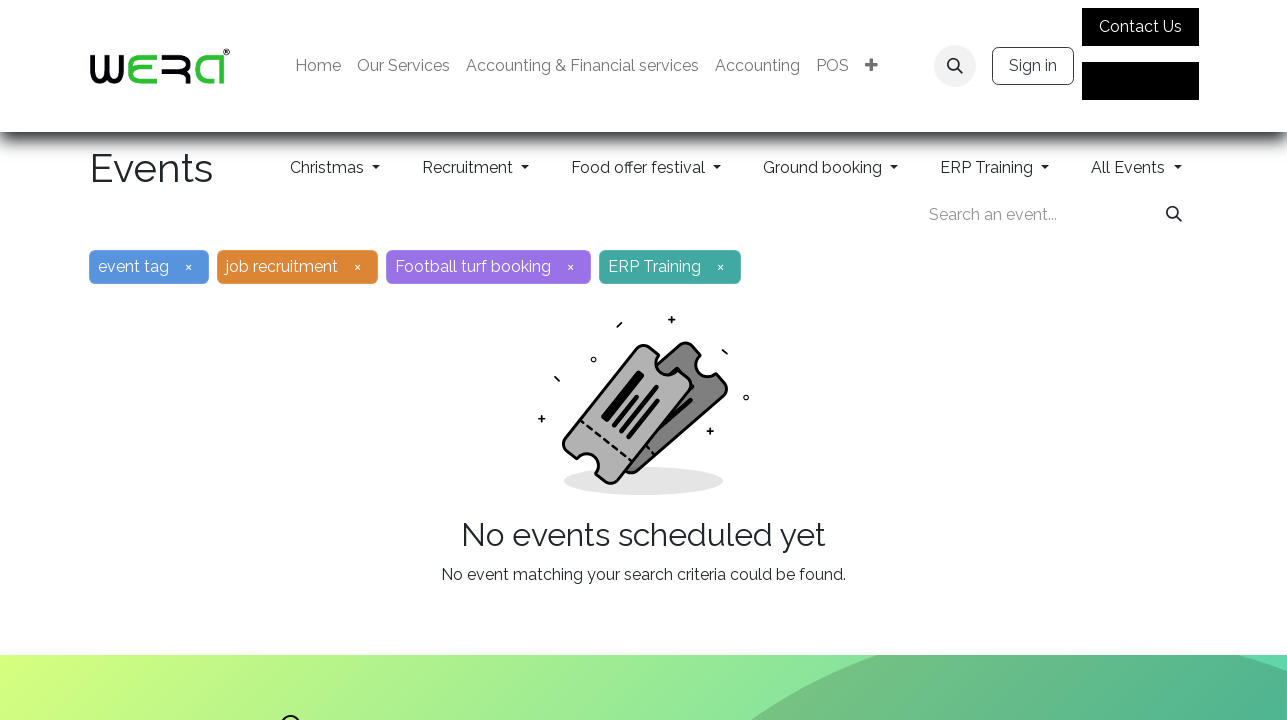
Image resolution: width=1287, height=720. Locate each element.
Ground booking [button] (824, 167)
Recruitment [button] (469, 167)
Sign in (1033, 65)
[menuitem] (318, 66)
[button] (955, 66)
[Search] (1174, 215)
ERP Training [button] (988, 167)
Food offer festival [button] (640, 167)
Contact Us (1140, 26)
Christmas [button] (329, 167)
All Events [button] (1130, 167)
